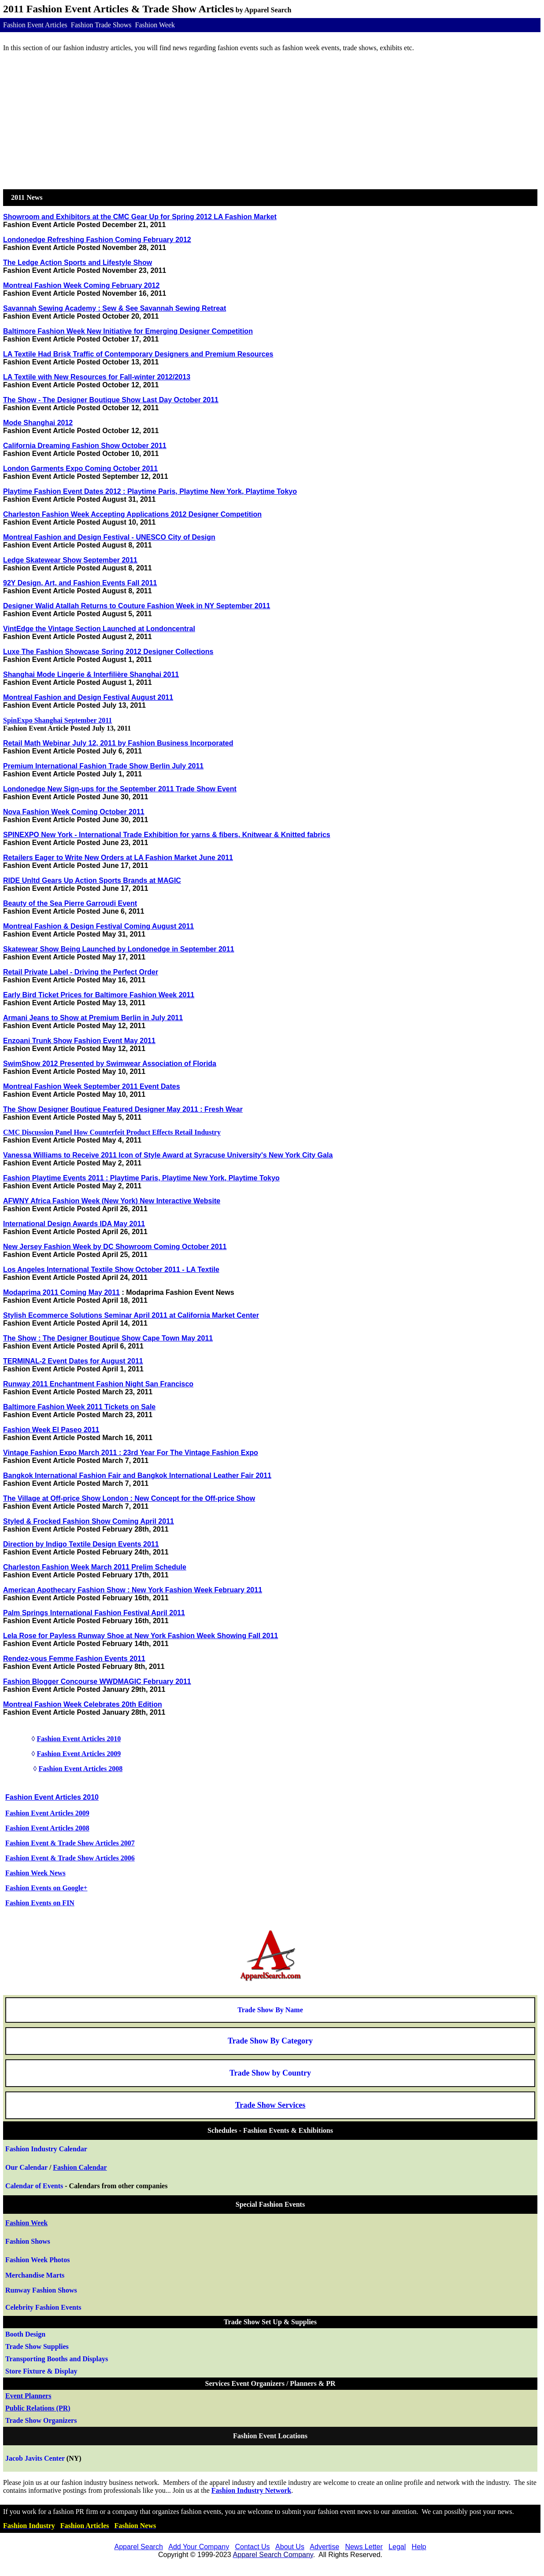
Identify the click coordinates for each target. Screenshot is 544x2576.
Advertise (324, 2546)
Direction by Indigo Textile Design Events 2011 (81, 1544)
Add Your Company (198, 2546)
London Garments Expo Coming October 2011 (80, 468)
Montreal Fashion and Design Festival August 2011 (88, 697)
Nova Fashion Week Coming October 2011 (73, 812)
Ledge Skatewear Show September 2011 (70, 560)
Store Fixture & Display (41, 2371)
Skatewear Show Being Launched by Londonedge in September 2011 (118, 949)
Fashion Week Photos (37, 2260)
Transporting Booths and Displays (56, 2359)
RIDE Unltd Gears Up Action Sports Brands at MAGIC (92, 880)
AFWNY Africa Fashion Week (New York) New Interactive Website (111, 1201)
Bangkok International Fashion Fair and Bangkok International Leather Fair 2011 (137, 1475)
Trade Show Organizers (41, 2420)
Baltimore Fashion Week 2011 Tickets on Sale (79, 1407)
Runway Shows (41, 2290)
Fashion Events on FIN (39, 1903)
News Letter (363, 2546)
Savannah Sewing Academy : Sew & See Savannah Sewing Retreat (114, 308)
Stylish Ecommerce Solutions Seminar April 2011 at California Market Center (131, 1315)
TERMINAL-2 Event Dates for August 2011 (73, 1361)
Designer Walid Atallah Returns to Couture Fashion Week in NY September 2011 (136, 606)
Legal (397, 2546)
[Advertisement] (270, 120)
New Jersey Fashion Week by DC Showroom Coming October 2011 (114, 1246)
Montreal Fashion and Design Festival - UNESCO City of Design (109, 537)
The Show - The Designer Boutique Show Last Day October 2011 (110, 400)
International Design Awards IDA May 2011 (74, 1223)
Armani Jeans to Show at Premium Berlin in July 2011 (93, 1018)
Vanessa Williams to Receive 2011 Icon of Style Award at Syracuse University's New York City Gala (168, 1155)
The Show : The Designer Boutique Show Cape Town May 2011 (108, 1338)
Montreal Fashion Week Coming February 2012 (81, 285)
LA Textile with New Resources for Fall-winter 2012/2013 (96, 377)
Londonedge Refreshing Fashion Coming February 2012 (97, 239)
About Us (289, 2546)
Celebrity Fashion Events (43, 2307)
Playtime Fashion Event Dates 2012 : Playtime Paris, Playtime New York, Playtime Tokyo (150, 491)
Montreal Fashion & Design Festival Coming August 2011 (98, 926)
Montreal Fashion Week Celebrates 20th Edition (82, 1704)
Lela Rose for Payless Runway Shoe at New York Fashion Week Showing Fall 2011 (140, 1635)
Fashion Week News (35, 1873)
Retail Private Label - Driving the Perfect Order (80, 972)
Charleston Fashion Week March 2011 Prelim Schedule (94, 1567)
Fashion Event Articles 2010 (79, 1738)
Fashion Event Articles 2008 (80, 1768)
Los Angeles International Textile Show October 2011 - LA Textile (111, 1269)
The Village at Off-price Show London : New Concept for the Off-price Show (129, 1498)
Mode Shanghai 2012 (38, 422)
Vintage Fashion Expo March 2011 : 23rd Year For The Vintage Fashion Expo (130, 1452)
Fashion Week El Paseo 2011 (51, 1429)
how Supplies (37, 2346)
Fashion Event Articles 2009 (79, 1753)
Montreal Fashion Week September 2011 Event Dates (91, 1086)
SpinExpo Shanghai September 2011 (57, 720)
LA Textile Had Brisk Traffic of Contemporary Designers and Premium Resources (138, 354)
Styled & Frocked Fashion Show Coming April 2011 (88, 1521)
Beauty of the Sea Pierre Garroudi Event (70, 903)
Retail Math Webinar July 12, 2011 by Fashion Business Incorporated (118, 743)
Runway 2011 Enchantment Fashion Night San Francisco (98, 1384)
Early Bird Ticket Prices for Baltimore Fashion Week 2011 (98, 995)
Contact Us (252, 2546)
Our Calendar (26, 2167)
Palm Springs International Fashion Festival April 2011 (94, 1613)
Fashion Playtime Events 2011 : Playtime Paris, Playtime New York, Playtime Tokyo (141, 1178)
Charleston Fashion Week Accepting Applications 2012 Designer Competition (132, 514)
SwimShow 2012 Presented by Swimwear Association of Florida (109, 1063)
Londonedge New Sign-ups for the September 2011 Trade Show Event (120, 789)
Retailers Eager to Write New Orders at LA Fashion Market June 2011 (118, 857)
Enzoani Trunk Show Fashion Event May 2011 (79, 1040)
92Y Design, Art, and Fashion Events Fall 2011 (80, 583)
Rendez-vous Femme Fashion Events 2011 (74, 1658)
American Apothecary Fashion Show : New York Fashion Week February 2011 (132, 1590)
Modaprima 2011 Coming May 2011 (61, 1292)
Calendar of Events (34, 2186)
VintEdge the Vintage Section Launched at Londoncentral (99, 628)
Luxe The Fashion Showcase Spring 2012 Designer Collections (108, 651)
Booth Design (25, 2334)
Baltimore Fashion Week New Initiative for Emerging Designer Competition (128, 331)
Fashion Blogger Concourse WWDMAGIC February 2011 (97, 1681)
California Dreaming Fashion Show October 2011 (85, 445)
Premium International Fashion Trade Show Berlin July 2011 (103, 766)
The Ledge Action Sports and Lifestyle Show (77, 262)
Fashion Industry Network (251, 2490)
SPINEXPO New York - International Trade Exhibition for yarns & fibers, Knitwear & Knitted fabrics (166, 834)
